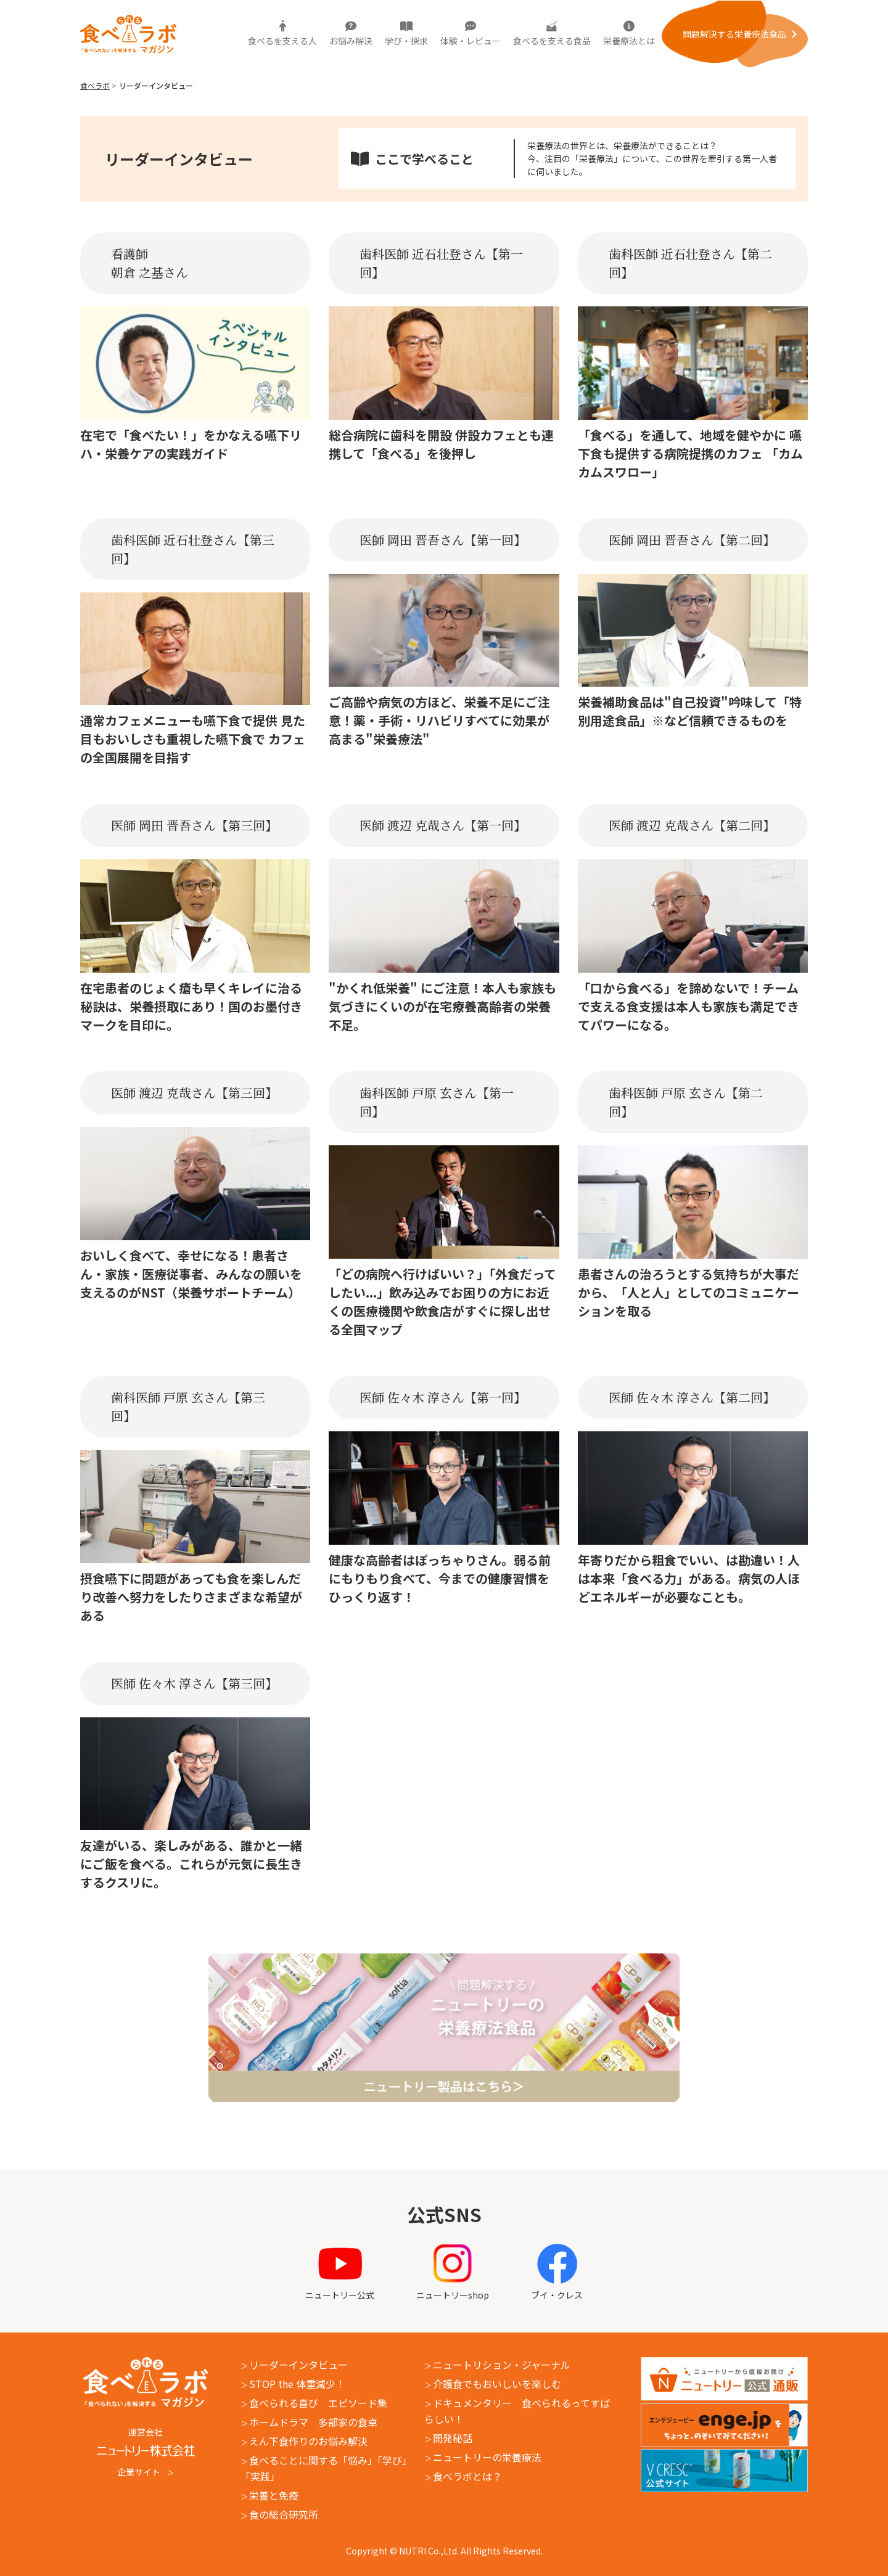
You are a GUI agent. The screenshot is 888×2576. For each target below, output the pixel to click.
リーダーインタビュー (298, 2364)
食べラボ (95, 85)
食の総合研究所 (283, 2514)
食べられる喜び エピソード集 (318, 2402)
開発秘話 (452, 2438)
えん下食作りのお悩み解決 (308, 2441)
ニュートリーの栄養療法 (487, 2457)
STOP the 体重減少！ (297, 2383)
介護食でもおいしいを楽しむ (497, 2383)
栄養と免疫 (273, 2495)
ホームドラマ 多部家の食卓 (313, 2421)
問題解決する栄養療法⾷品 (734, 34)
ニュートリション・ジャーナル (501, 2364)
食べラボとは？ (467, 2476)
